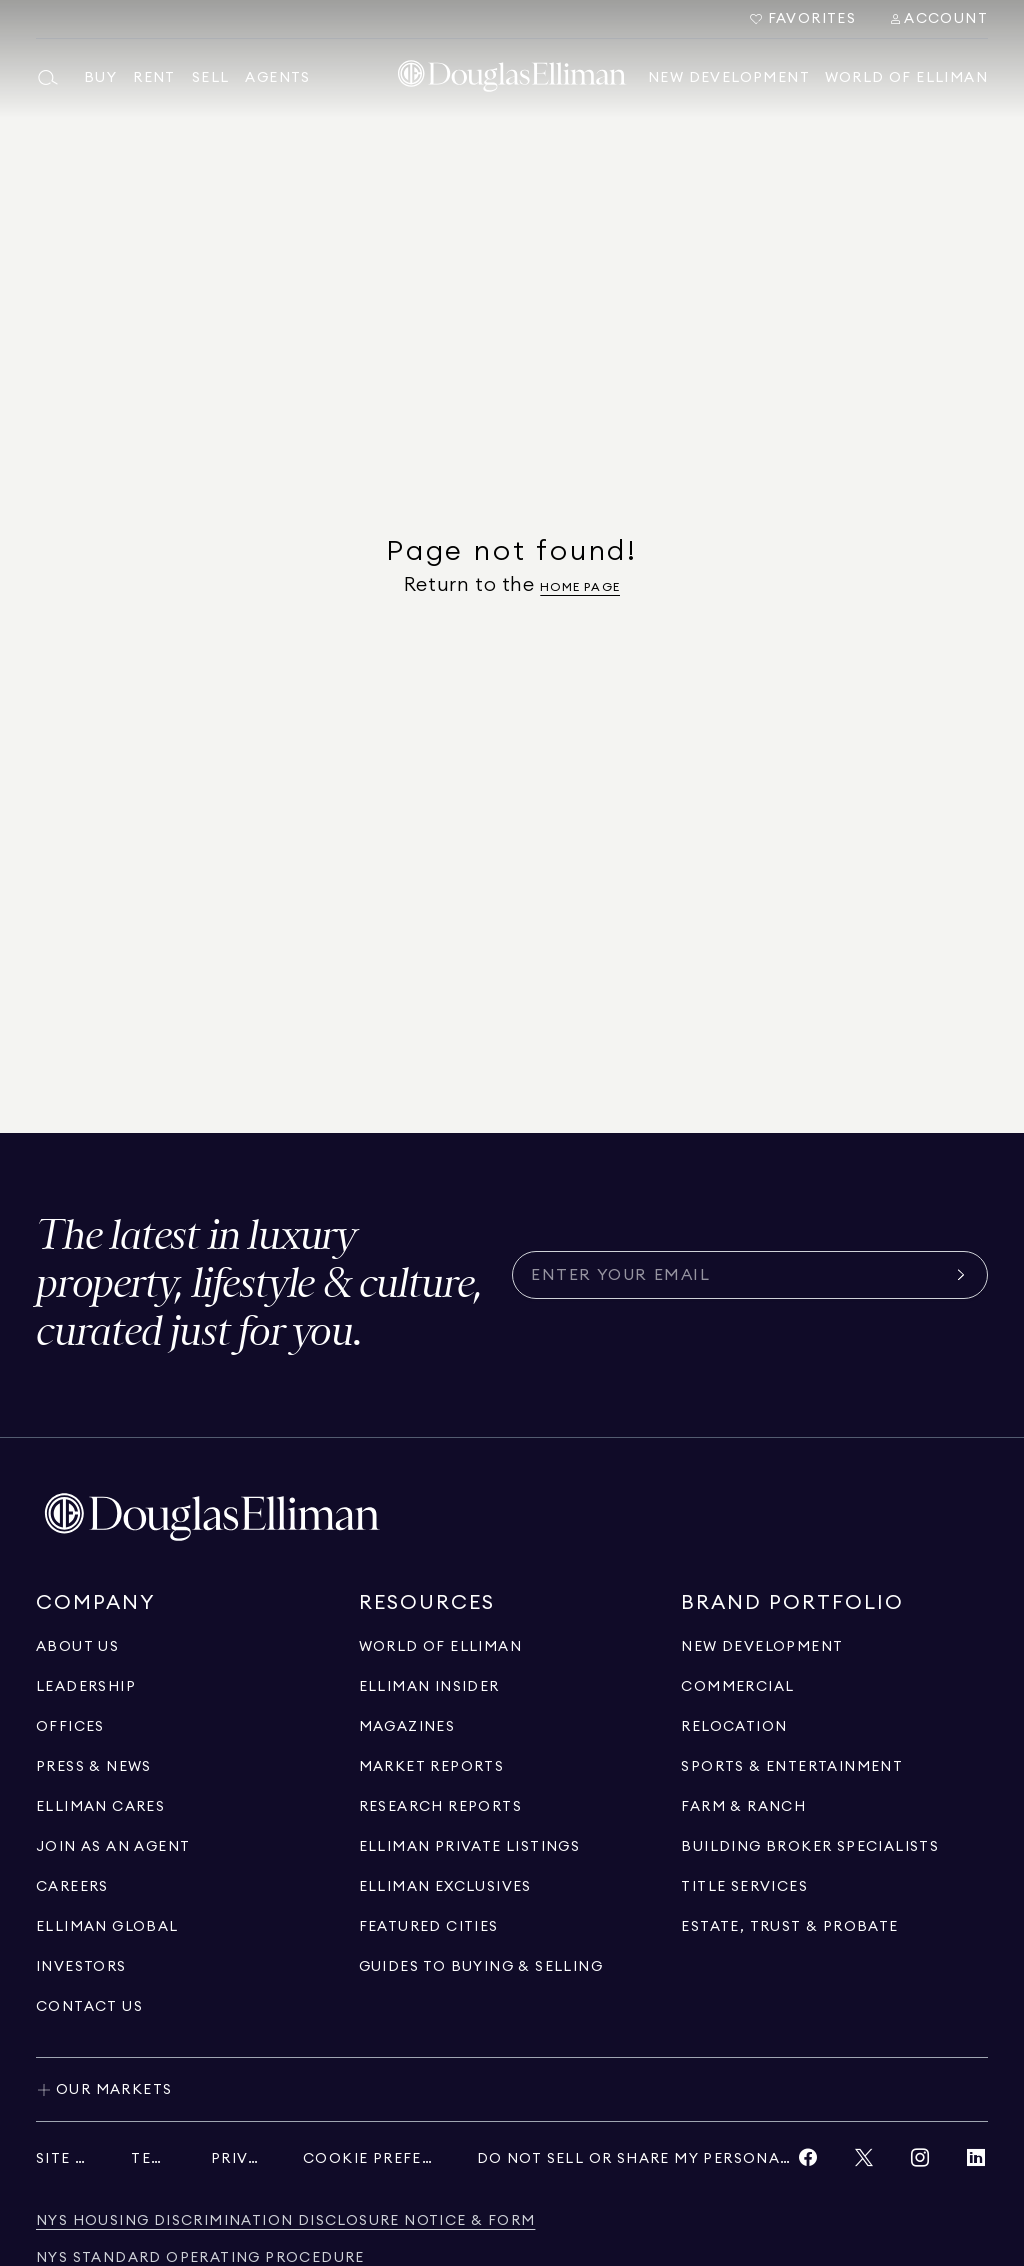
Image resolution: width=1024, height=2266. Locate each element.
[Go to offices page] (70, 1727)
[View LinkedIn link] (976, 2162)
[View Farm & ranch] (743, 1807)
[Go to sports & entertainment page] (792, 1767)
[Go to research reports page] (440, 1807)
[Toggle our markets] (512, 2089)
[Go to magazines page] (407, 1727)
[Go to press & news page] (94, 1767)
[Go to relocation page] (734, 1727)
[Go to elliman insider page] (429, 1687)
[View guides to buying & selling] (481, 1967)
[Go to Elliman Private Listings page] (470, 1847)
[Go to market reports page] (432, 1767)
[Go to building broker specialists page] (810, 1847)
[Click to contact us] (89, 2007)
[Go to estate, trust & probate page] (789, 1927)
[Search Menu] (938, 19)
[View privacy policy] (237, 2159)
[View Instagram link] (920, 2162)
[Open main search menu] (52, 78)
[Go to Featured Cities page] (429, 1927)
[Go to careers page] (72, 1887)
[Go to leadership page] (86, 1687)
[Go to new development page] (762, 1647)
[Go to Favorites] (802, 19)
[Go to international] (107, 1927)
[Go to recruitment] (113, 1847)
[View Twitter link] (864, 2162)
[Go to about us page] (77, 1647)
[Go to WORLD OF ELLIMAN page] (440, 1647)
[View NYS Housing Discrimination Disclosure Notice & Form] (285, 2221)
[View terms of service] (151, 2159)
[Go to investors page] (81, 1967)
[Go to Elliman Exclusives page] (445, 1887)
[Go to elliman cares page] (100, 1807)
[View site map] (63, 2159)
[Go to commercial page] (737, 1687)
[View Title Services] (744, 1887)
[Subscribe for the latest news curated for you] (738, 1275)
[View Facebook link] (808, 2162)
